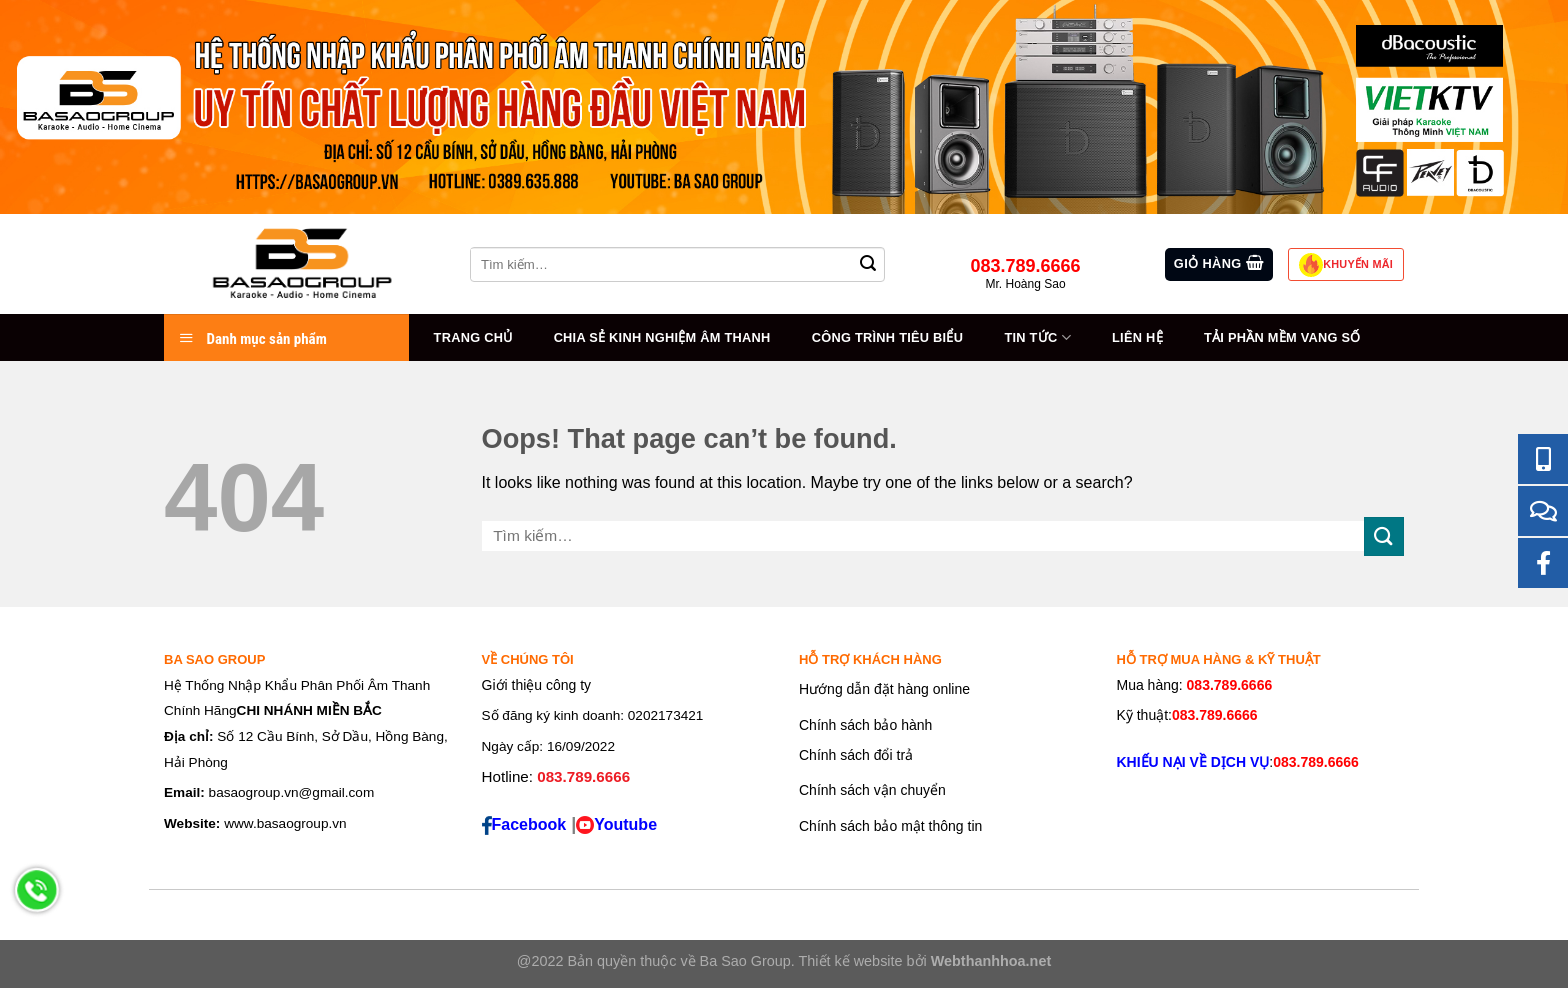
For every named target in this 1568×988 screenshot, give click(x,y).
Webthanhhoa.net (991, 961)
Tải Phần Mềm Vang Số (1282, 337)
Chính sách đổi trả (856, 755)
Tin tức (1037, 337)
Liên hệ (1137, 337)
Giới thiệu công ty (537, 685)
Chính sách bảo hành (865, 725)
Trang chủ (473, 337)
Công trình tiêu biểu (887, 337)
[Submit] (1384, 536)
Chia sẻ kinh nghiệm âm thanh (662, 337)
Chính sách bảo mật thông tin (890, 826)
